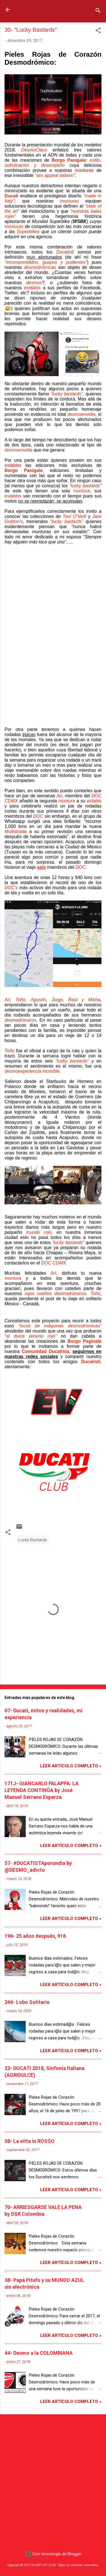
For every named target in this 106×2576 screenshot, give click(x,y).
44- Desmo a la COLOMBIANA (39, 2353)
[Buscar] (98, 11)
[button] (98, 31)
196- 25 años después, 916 (35, 1936)
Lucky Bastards (32, 1539)
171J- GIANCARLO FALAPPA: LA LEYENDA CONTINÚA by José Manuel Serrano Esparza (42, 1790)
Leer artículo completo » (70, 1765)
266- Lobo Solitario (27, 2002)
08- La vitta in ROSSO (30, 2141)
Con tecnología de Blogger (53, 2553)
